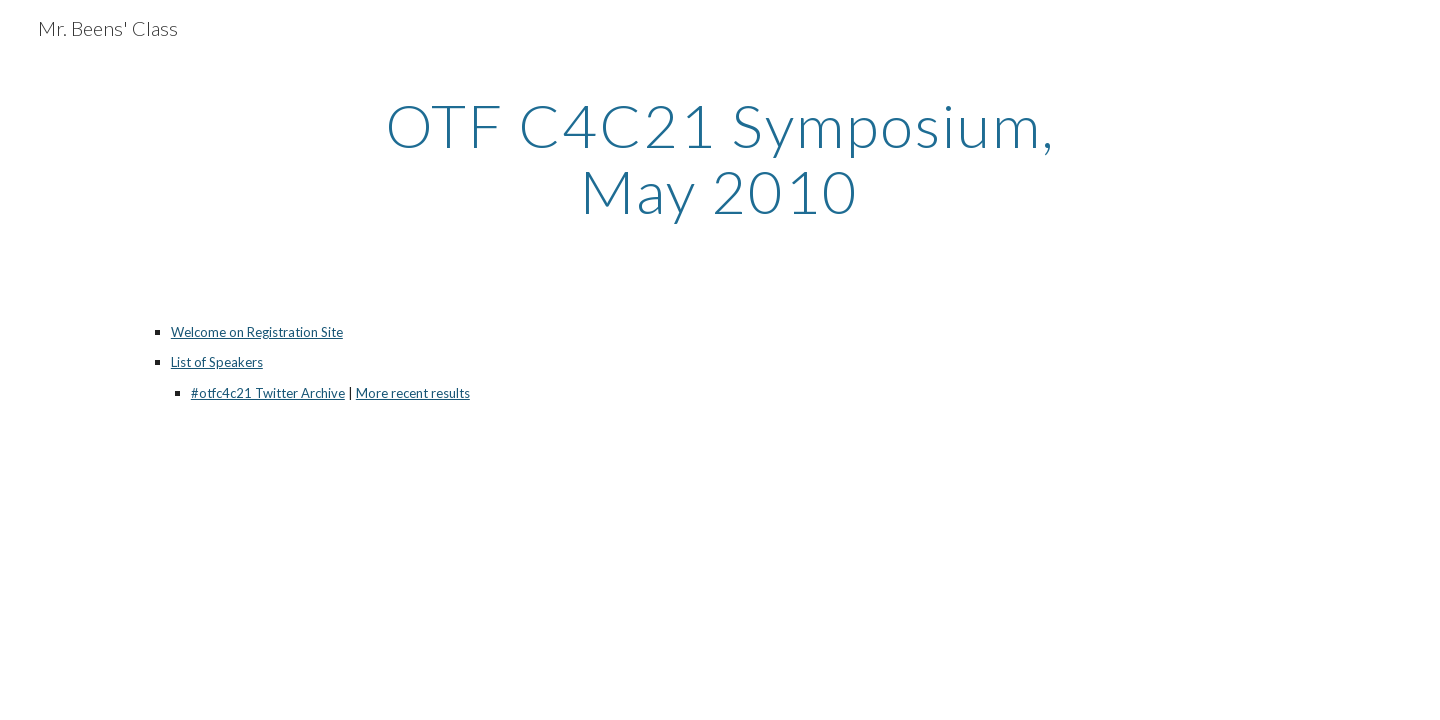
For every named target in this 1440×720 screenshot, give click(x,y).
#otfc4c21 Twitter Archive (268, 393)
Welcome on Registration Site (257, 332)
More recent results (413, 393)
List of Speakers (217, 362)
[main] (720, 158)
